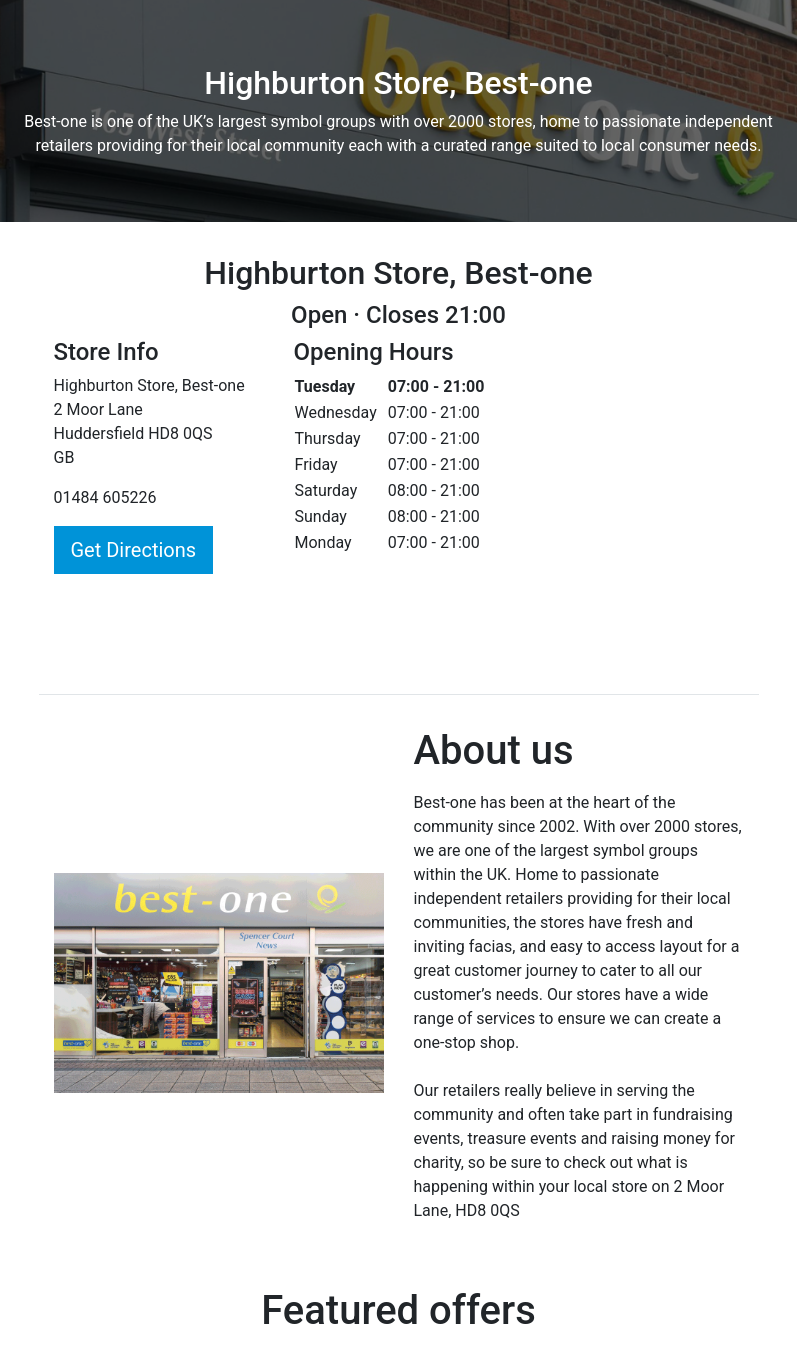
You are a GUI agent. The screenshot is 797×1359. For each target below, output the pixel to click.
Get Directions (134, 550)
